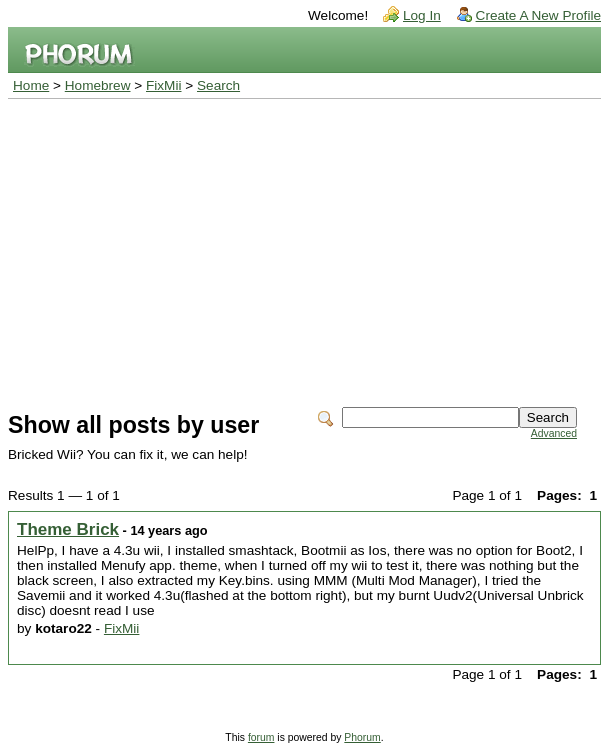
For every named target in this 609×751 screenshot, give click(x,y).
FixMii (164, 85)
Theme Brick (68, 529)
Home (31, 85)
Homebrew (98, 85)
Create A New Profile (538, 15)
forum (261, 737)
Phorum (362, 737)
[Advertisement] (304, 249)
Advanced (554, 433)
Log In (422, 15)
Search (218, 85)
